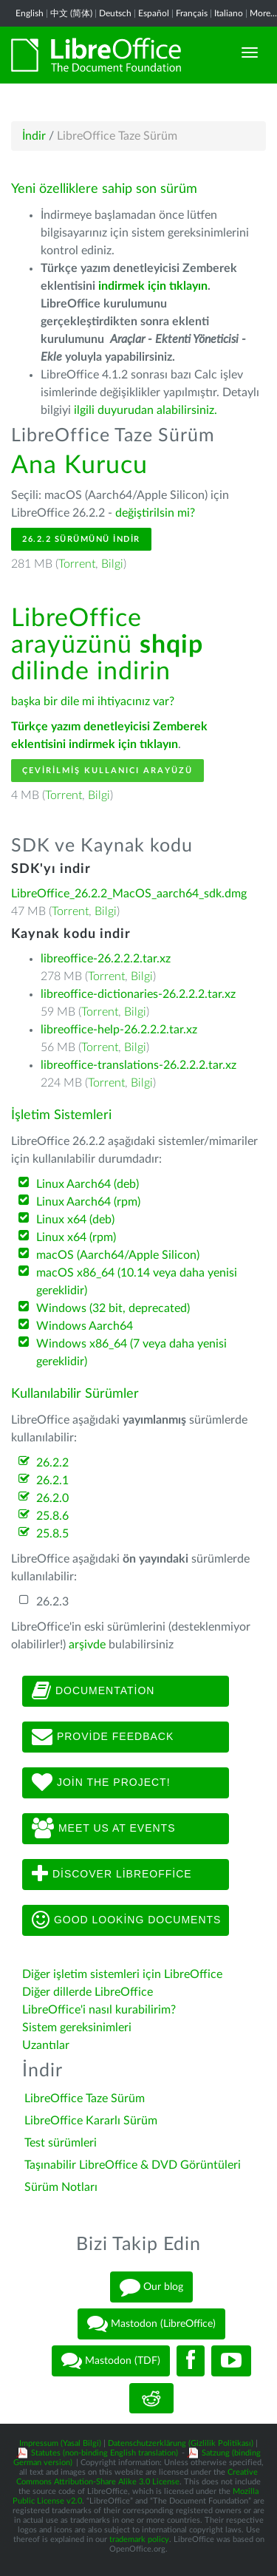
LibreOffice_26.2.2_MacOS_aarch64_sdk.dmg (129, 894)
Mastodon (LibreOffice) (151, 2324)
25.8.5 (52, 1534)
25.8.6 (52, 1516)
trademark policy (139, 2539)
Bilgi (112, 564)
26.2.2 (52, 1463)
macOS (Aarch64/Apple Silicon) (117, 1255)
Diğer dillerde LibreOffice (87, 1992)
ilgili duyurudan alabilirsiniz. (145, 410)
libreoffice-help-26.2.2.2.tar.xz (119, 1030)
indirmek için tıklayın (153, 286)
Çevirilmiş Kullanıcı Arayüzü (107, 771)
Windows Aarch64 (84, 1326)
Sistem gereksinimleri (76, 2027)
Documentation (93, 1691)
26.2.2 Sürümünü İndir (81, 539)
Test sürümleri (60, 2143)
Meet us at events (103, 1828)
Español (153, 13)
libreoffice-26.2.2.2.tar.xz (106, 959)
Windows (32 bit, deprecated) (113, 1308)
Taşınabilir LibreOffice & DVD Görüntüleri (132, 2165)
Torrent (76, 564)
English (30, 13)
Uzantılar (45, 2045)
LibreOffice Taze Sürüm (84, 2098)
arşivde (87, 1645)
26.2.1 (52, 1480)
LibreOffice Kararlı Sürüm (90, 2121)
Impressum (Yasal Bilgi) (60, 2443)
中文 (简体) (71, 13)
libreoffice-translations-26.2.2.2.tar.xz (138, 1065)
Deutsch (115, 13)
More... (263, 13)
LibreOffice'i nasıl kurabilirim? (99, 2010)
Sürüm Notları (61, 2187)
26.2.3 (52, 1602)
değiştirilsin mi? (155, 513)
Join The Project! (101, 1783)
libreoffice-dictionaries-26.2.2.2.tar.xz (138, 994)
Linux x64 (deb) (75, 1220)
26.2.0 (52, 1498)
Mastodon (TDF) (110, 2361)
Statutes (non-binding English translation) (104, 2453)
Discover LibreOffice (112, 1874)
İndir (34, 136)
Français (192, 13)
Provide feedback (103, 1737)
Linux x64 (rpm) (76, 1237)
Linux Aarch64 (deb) (87, 1184)
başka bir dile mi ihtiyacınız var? (92, 701)
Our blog (151, 2287)
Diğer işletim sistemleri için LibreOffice (122, 1974)
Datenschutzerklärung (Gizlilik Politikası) (180, 2443)
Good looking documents (126, 1920)
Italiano (228, 13)
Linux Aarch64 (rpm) (88, 1202)
